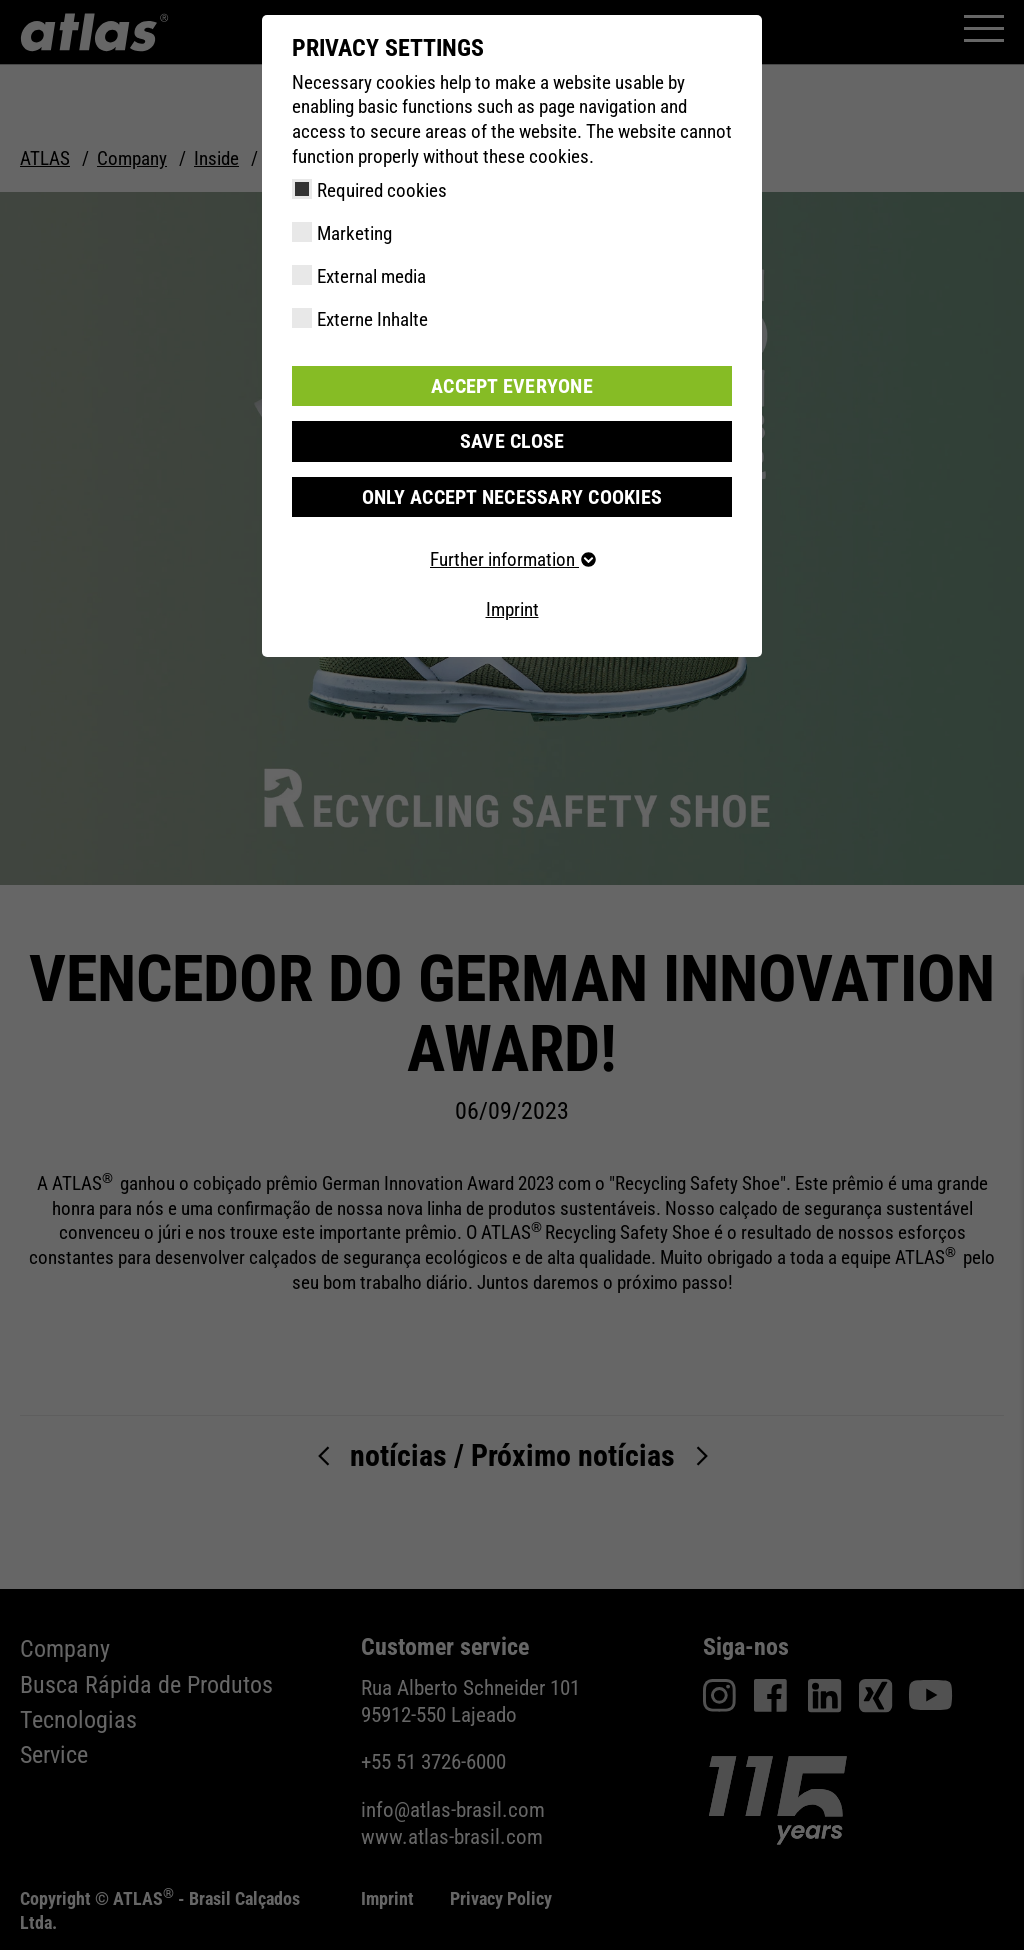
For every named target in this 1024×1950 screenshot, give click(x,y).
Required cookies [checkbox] (382, 190)
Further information (512, 558)
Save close (512, 440)
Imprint (512, 608)
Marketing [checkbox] (354, 233)
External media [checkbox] (371, 276)
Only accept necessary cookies (511, 495)
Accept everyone (512, 385)
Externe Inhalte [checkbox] (372, 319)
